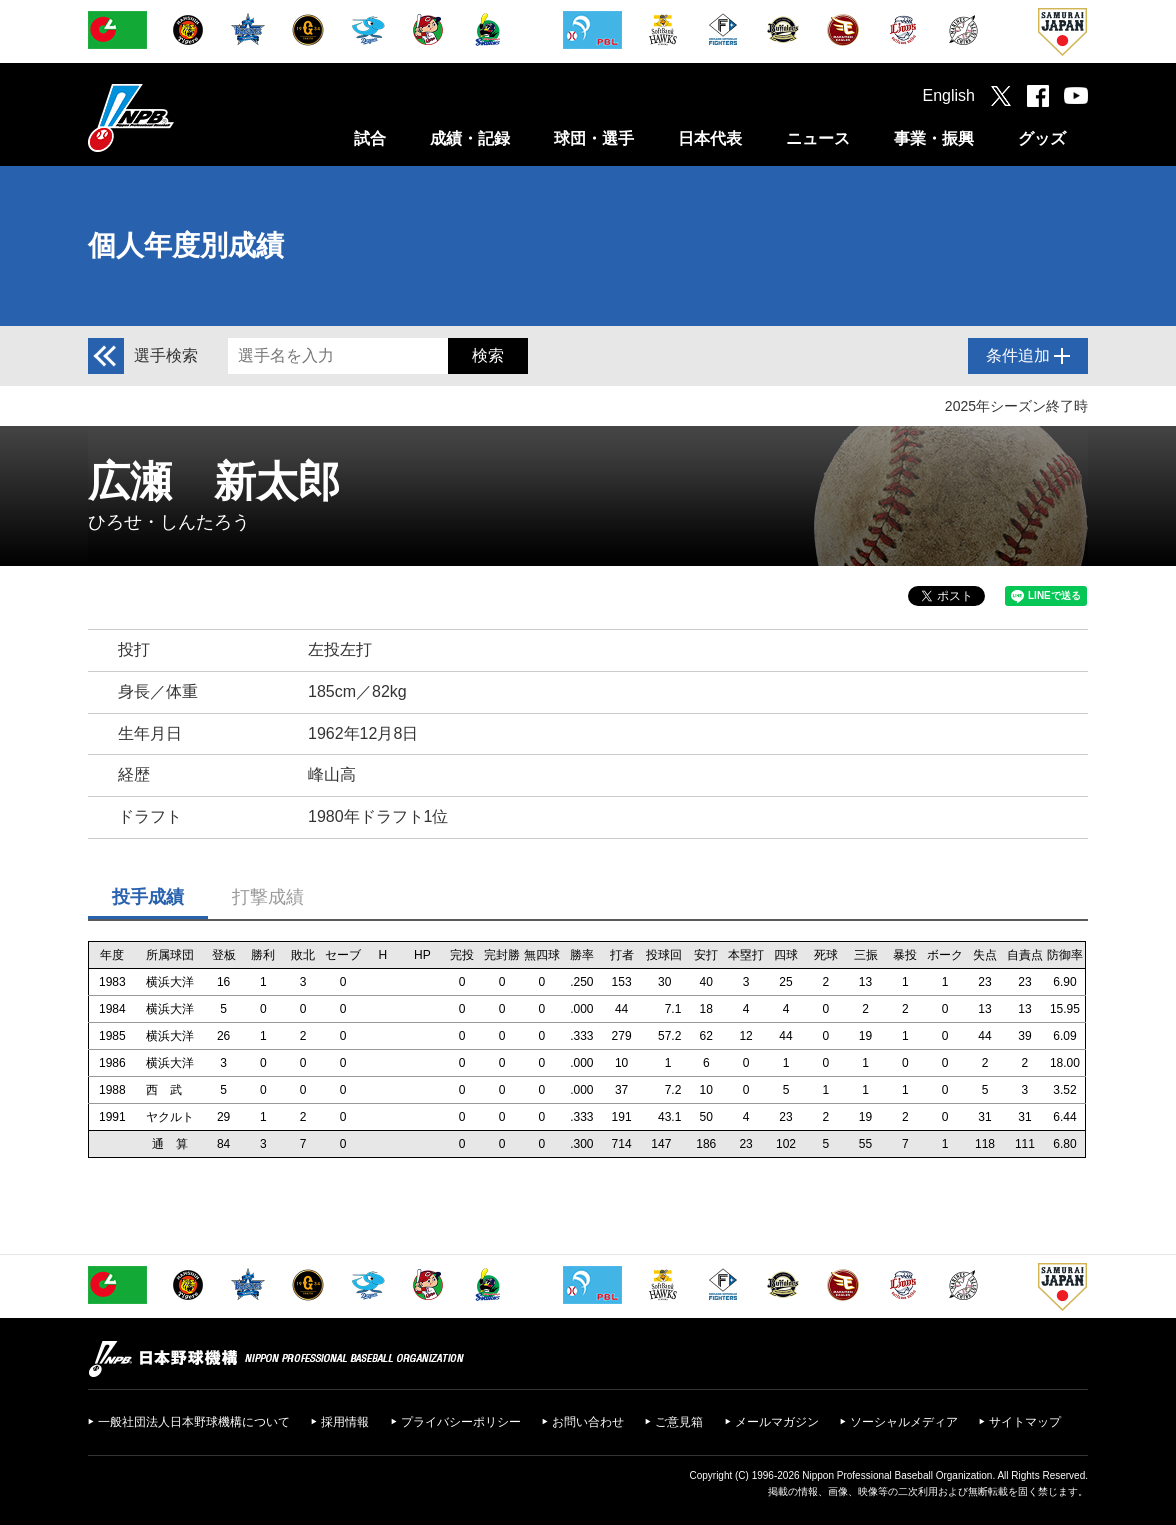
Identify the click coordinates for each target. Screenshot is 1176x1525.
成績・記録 (470, 138)
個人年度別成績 (186, 245)
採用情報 (345, 1422)
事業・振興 (934, 138)
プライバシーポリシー (461, 1422)
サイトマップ (1025, 1422)
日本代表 (710, 138)
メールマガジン (777, 1422)
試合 (370, 138)
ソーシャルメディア (904, 1422)
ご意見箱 (679, 1422)
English (949, 95)
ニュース (818, 138)
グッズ (1042, 138)
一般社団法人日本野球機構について (194, 1422)
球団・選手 (594, 138)
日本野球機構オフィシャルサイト (181, 117)
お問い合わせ (588, 1422)
